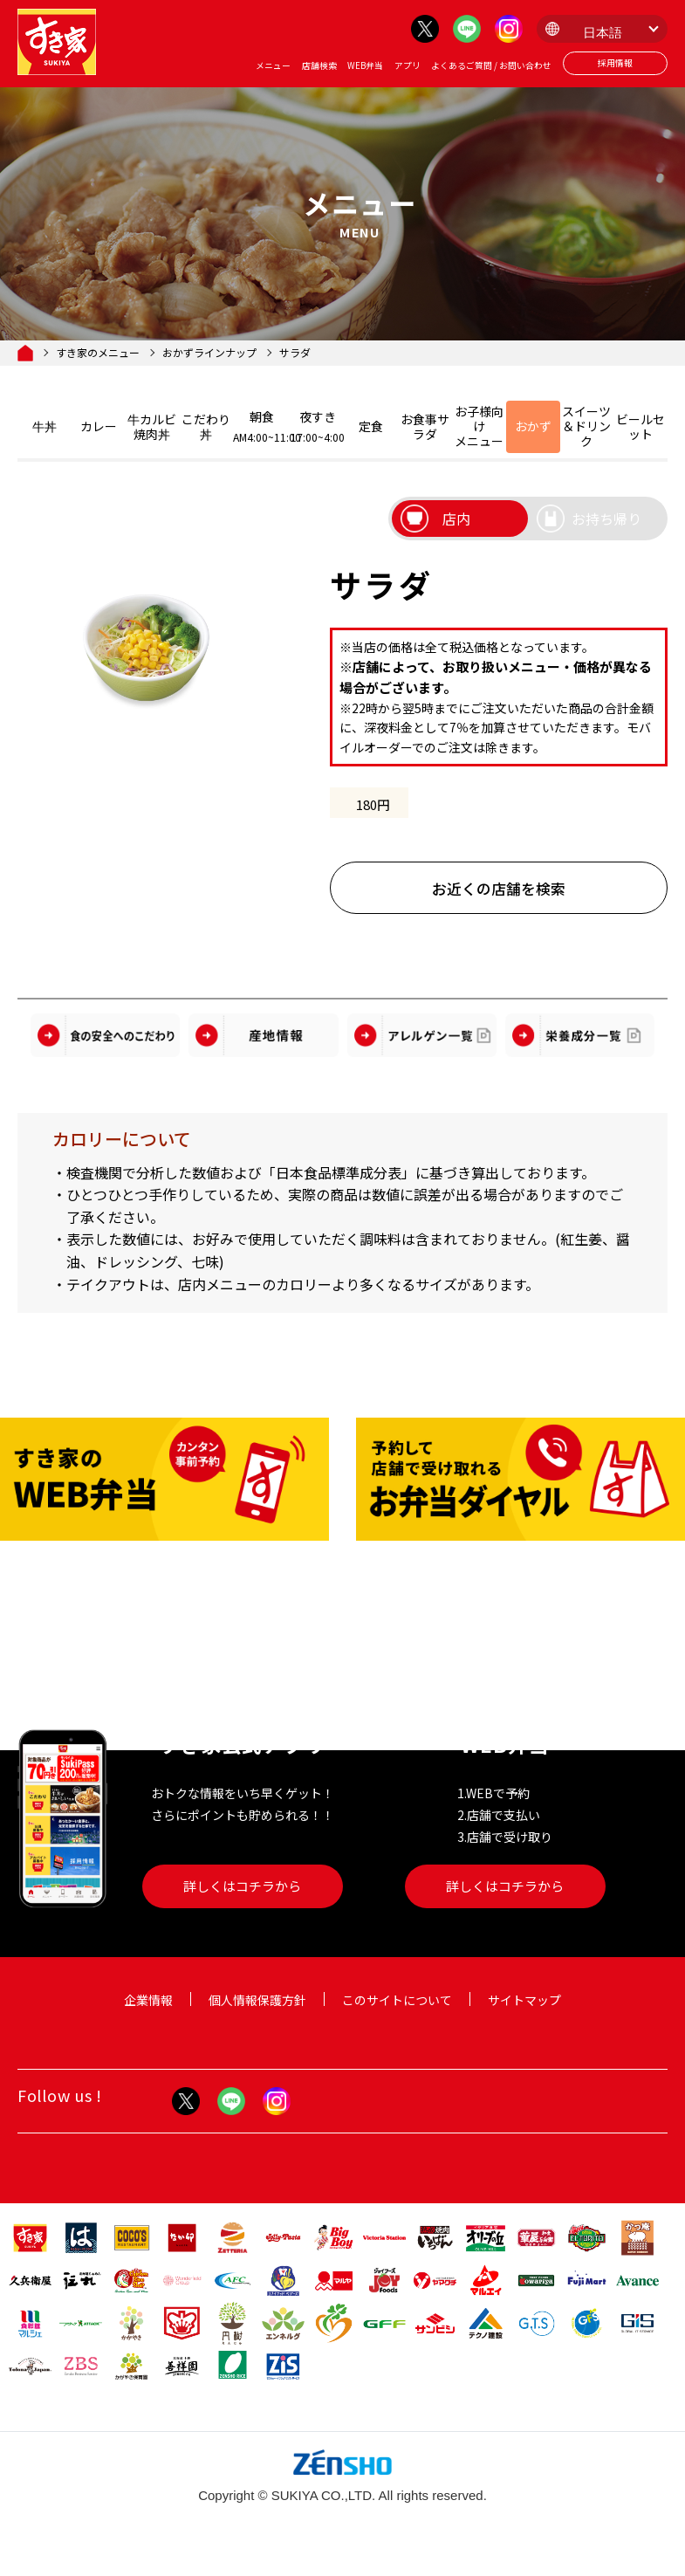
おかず (533, 426)
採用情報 (615, 63)
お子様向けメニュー (479, 426)
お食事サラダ (425, 426)
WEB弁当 (365, 65)
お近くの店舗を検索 (498, 888)
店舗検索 (319, 65)
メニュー (273, 65)
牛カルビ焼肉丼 (151, 426)
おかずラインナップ (209, 352)
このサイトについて (397, 2000)
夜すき (318, 426)
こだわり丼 (206, 426)
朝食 (262, 426)
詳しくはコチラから (242, 1886)
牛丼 (44, 426)
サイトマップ (524, 2000)
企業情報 (148, 2000)
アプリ (407, 65)
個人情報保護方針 (257, 2000)
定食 (371, 426)
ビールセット (640, 426)
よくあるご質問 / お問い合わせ (491, 65)
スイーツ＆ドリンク (586, 426)
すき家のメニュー (98, 352)
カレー (98, 426)
